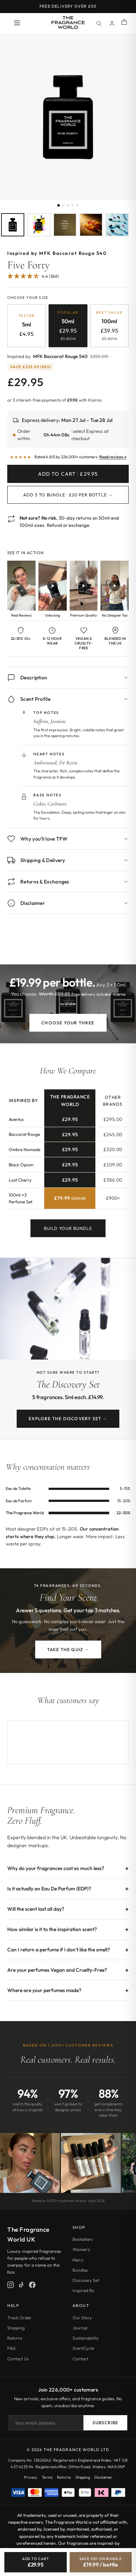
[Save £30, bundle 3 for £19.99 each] (101, 2562)
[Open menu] (17, 23)
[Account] (112, 23)
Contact (80, 2358)
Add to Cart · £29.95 (68, 474)
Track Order (19, 2317)
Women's (81, 2249)
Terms (47, 2477)
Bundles (80, 2270)
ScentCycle (83, 2348)
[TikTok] (21, 2285)
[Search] (99, 23)
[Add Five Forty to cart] (35, 2562)
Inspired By (83, 2290)
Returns (14, 2338)
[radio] (26, 325)
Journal (80, 2328)
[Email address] (46, 2422)
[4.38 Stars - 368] (33, 276)
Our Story (82, 2317)
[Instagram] (10, 2285)
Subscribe (105, 2422)
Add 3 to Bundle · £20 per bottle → (67, 494)
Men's (78, 2260)
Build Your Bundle (68, 1233)
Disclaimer (103, 2477)
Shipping (16, 2328)
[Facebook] (32, 2285)
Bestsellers (83, 2239)
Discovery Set (86, 2280)
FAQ (11, 2348)
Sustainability (86, 2338)
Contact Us (18, 2358)
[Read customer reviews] (68, 457)
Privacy (30, 2477)
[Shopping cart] (124, 23)
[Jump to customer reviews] (68, 280)
